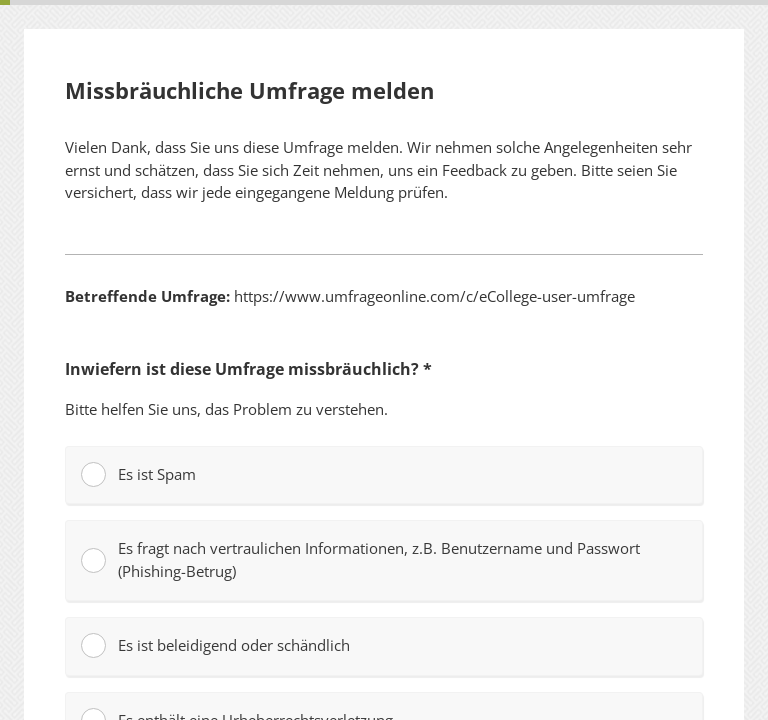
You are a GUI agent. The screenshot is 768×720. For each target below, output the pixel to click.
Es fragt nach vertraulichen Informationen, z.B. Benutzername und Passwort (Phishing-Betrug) (360, 559)
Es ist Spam (138, 474)
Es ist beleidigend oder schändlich (215, 645)
